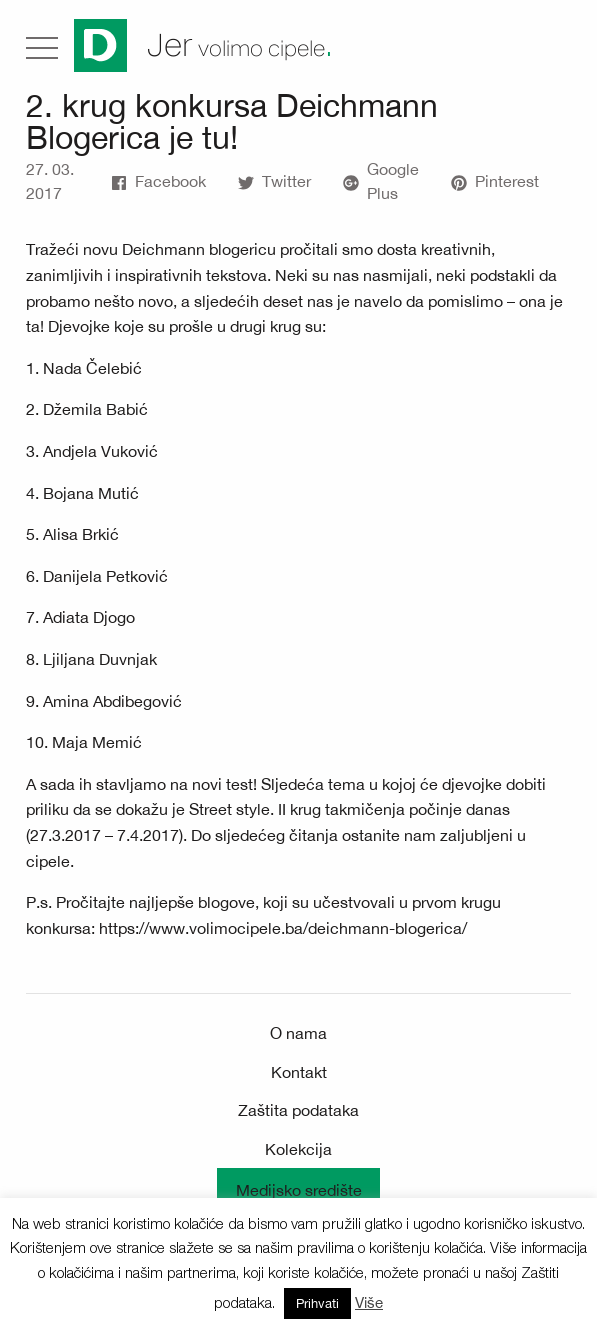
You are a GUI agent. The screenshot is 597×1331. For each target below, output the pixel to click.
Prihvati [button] (317, 1303)
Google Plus (381, 181)
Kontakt (299, 1072)
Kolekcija (298, 1149)
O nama (298, 1033)
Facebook (158, 181)
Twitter (274, 181)
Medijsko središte (299, 1190)
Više (369, 1302)
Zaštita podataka (298, 1110)
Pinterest (495, 181)
